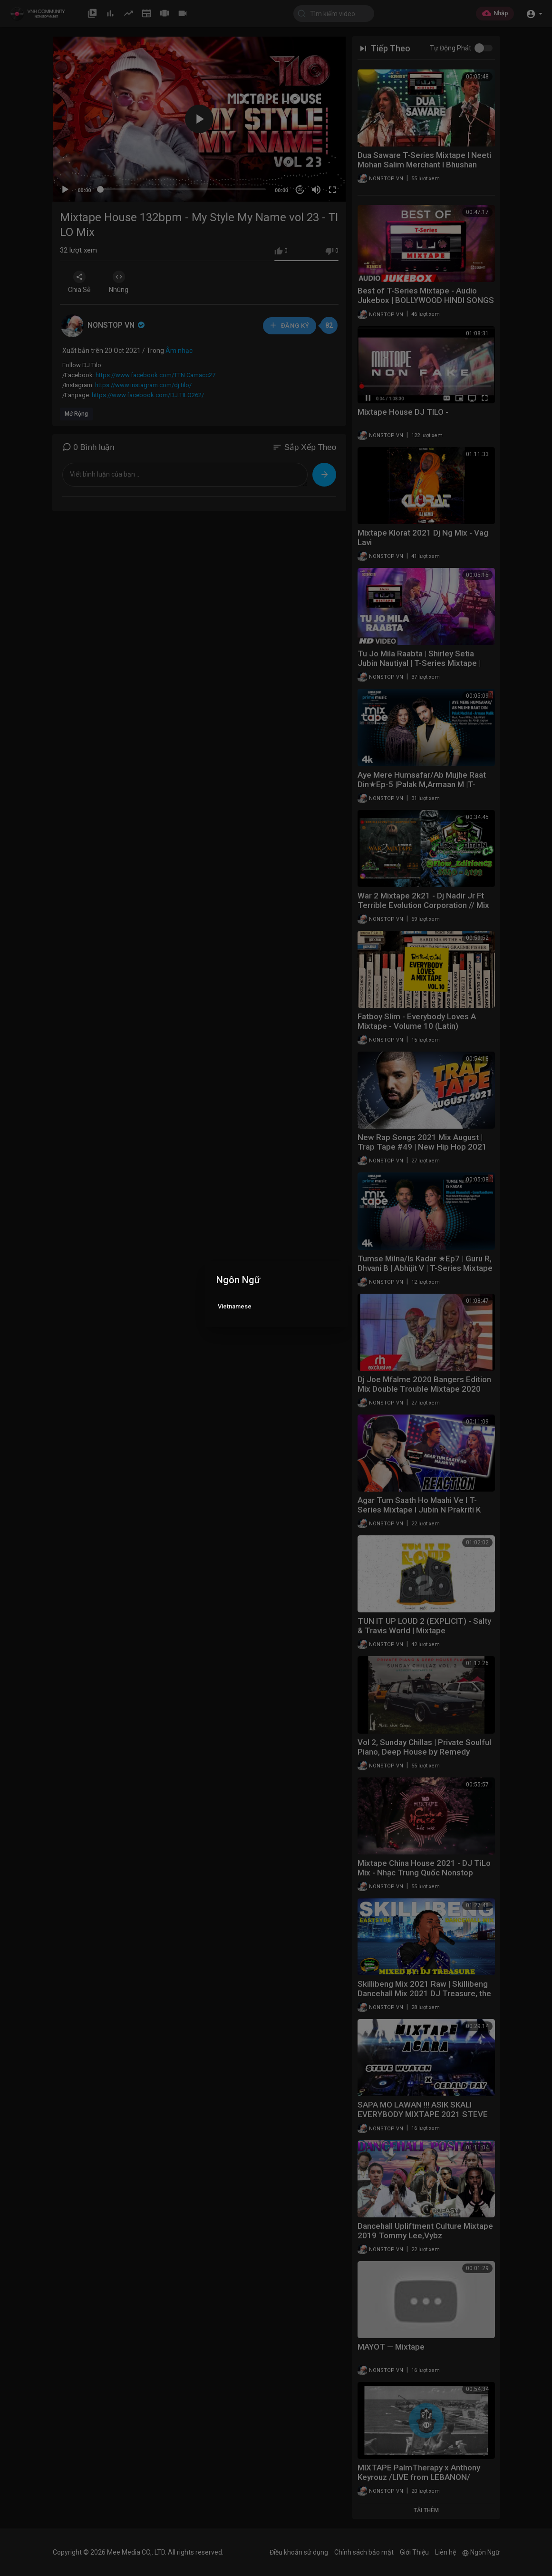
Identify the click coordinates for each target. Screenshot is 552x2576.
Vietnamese (235, 1306)
